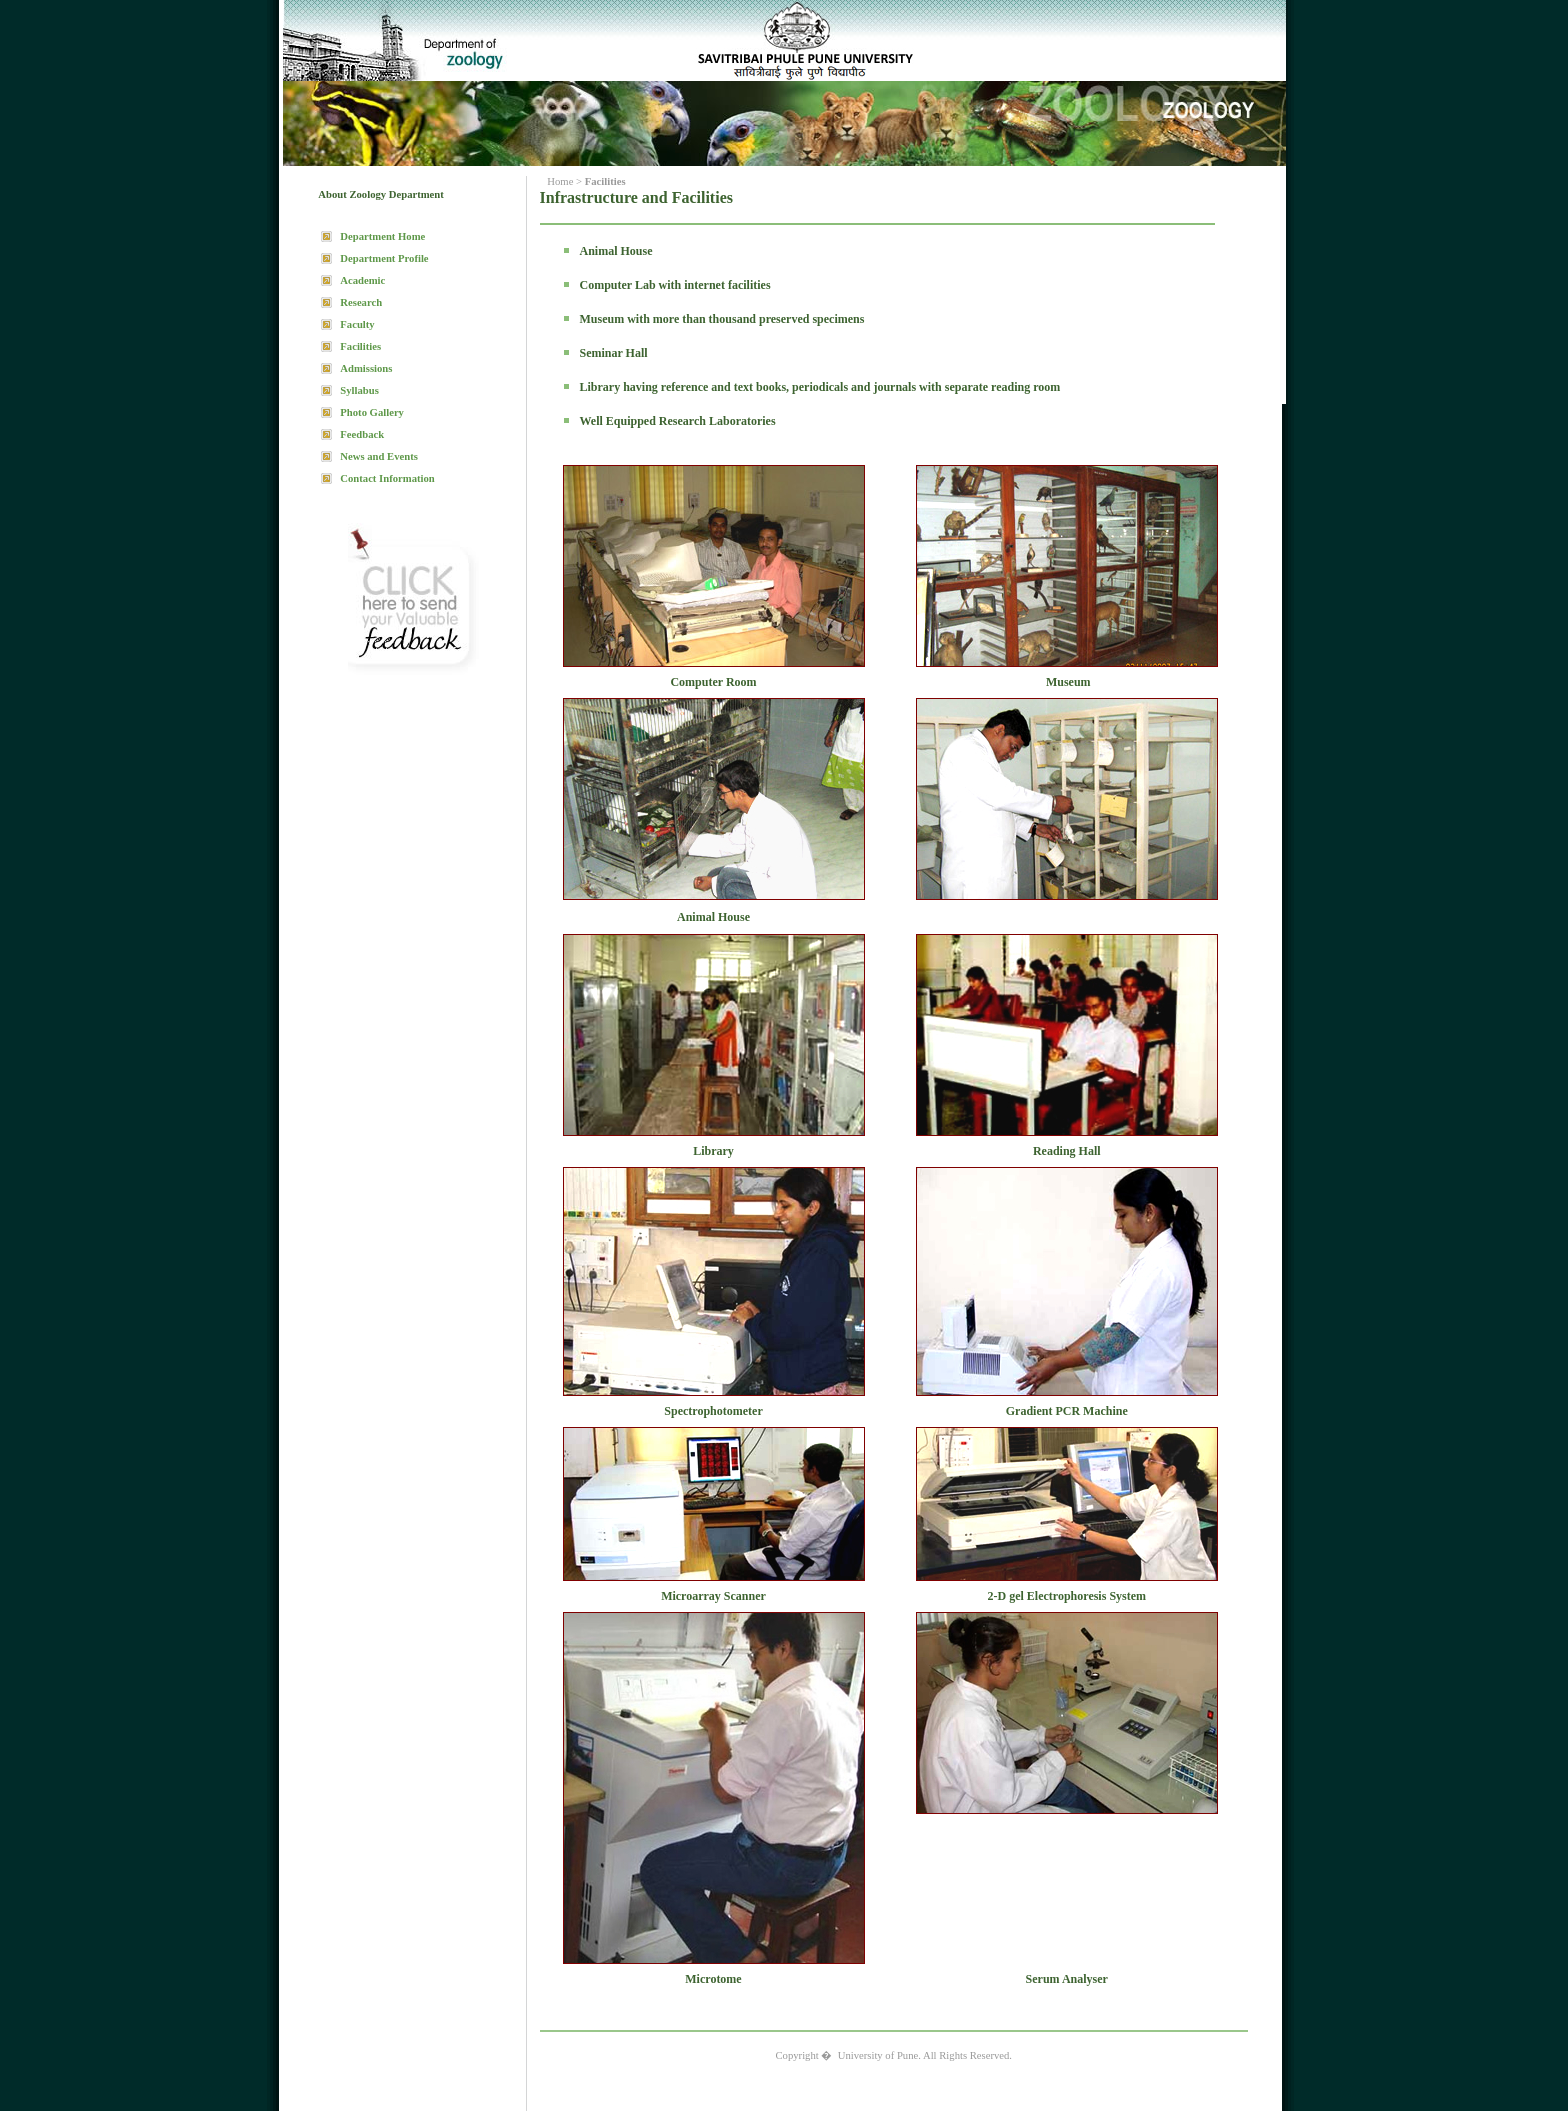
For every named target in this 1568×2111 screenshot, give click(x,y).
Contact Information (387, 478)
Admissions (366, 368)
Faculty (357, 324)
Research (361, 302)
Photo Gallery (372, 412)
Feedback (362, 434)
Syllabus (359, 390)
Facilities (360, 346)
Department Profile (384, 258)
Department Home (382, 236)
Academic (362, 280)
